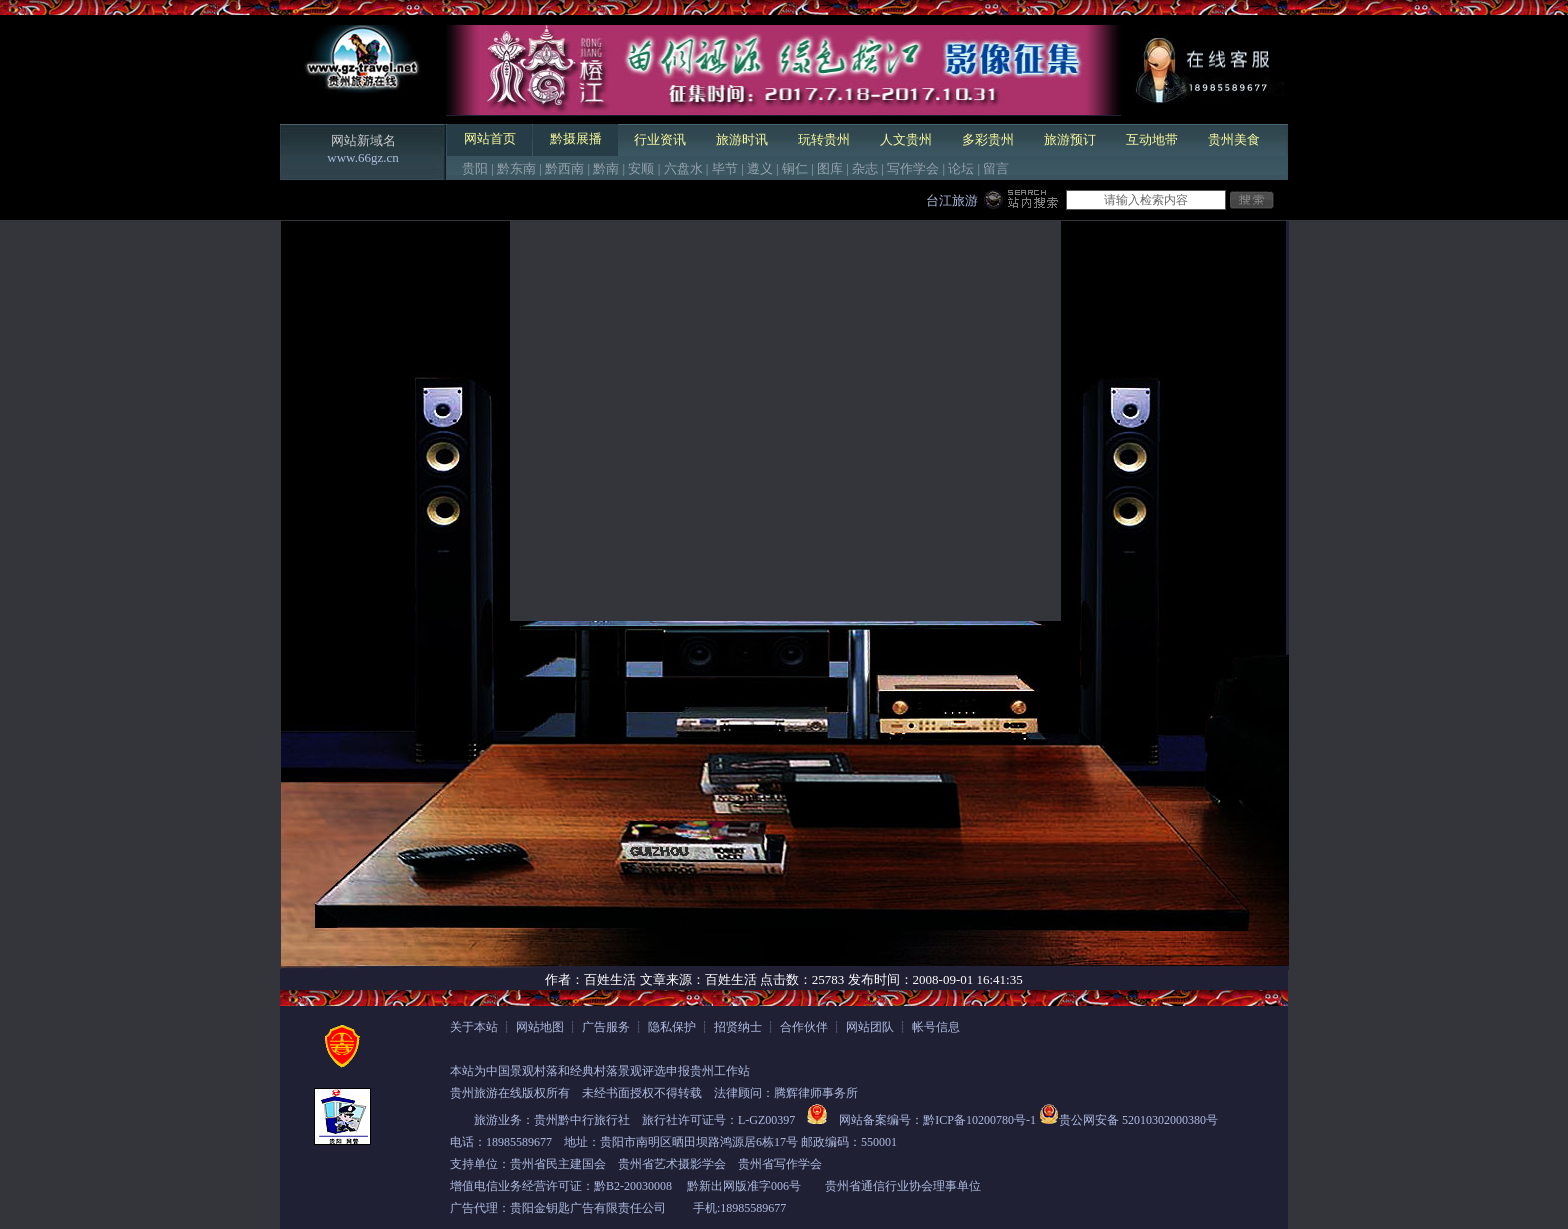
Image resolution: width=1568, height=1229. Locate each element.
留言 (996, 168)
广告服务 (606, 1027)
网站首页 (490, 138)
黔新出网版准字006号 (744, 1186)
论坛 (961, 168)
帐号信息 (936, 1027)
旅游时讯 (742, 139)
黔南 (606, 168)
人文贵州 (906, 139)
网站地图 (540, 1027)
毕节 (725, 168)
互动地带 (1152, 139)
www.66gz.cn (362, 157)
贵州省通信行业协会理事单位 (903, 1186)
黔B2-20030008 (633, 1186)
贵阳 (475, 168)
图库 (830, 168)
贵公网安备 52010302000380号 (1138, 1120)
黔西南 (564, 168)
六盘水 (683, 168)
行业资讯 (660, 139)
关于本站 (474, 1027)
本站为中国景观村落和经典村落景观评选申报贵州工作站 (600, 1071)
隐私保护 (672, 1027)
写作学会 (913, 168)
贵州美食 (1234, 139)
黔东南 (516, 168)
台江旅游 (952, 200)
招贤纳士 (738, 1027)
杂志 (865, 168)
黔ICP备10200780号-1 (979, 1120)
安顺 (641, 168)
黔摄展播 (576, 138)
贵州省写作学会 (780, 1164)
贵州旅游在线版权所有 (510, 1093)
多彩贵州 (988, 139)
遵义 (760, 168)
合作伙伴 (804, 1027)
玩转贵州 (824, 139)
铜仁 (795, 168)
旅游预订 (1070, 139)
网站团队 (870, 1027)
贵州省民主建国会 (558, 1164)
